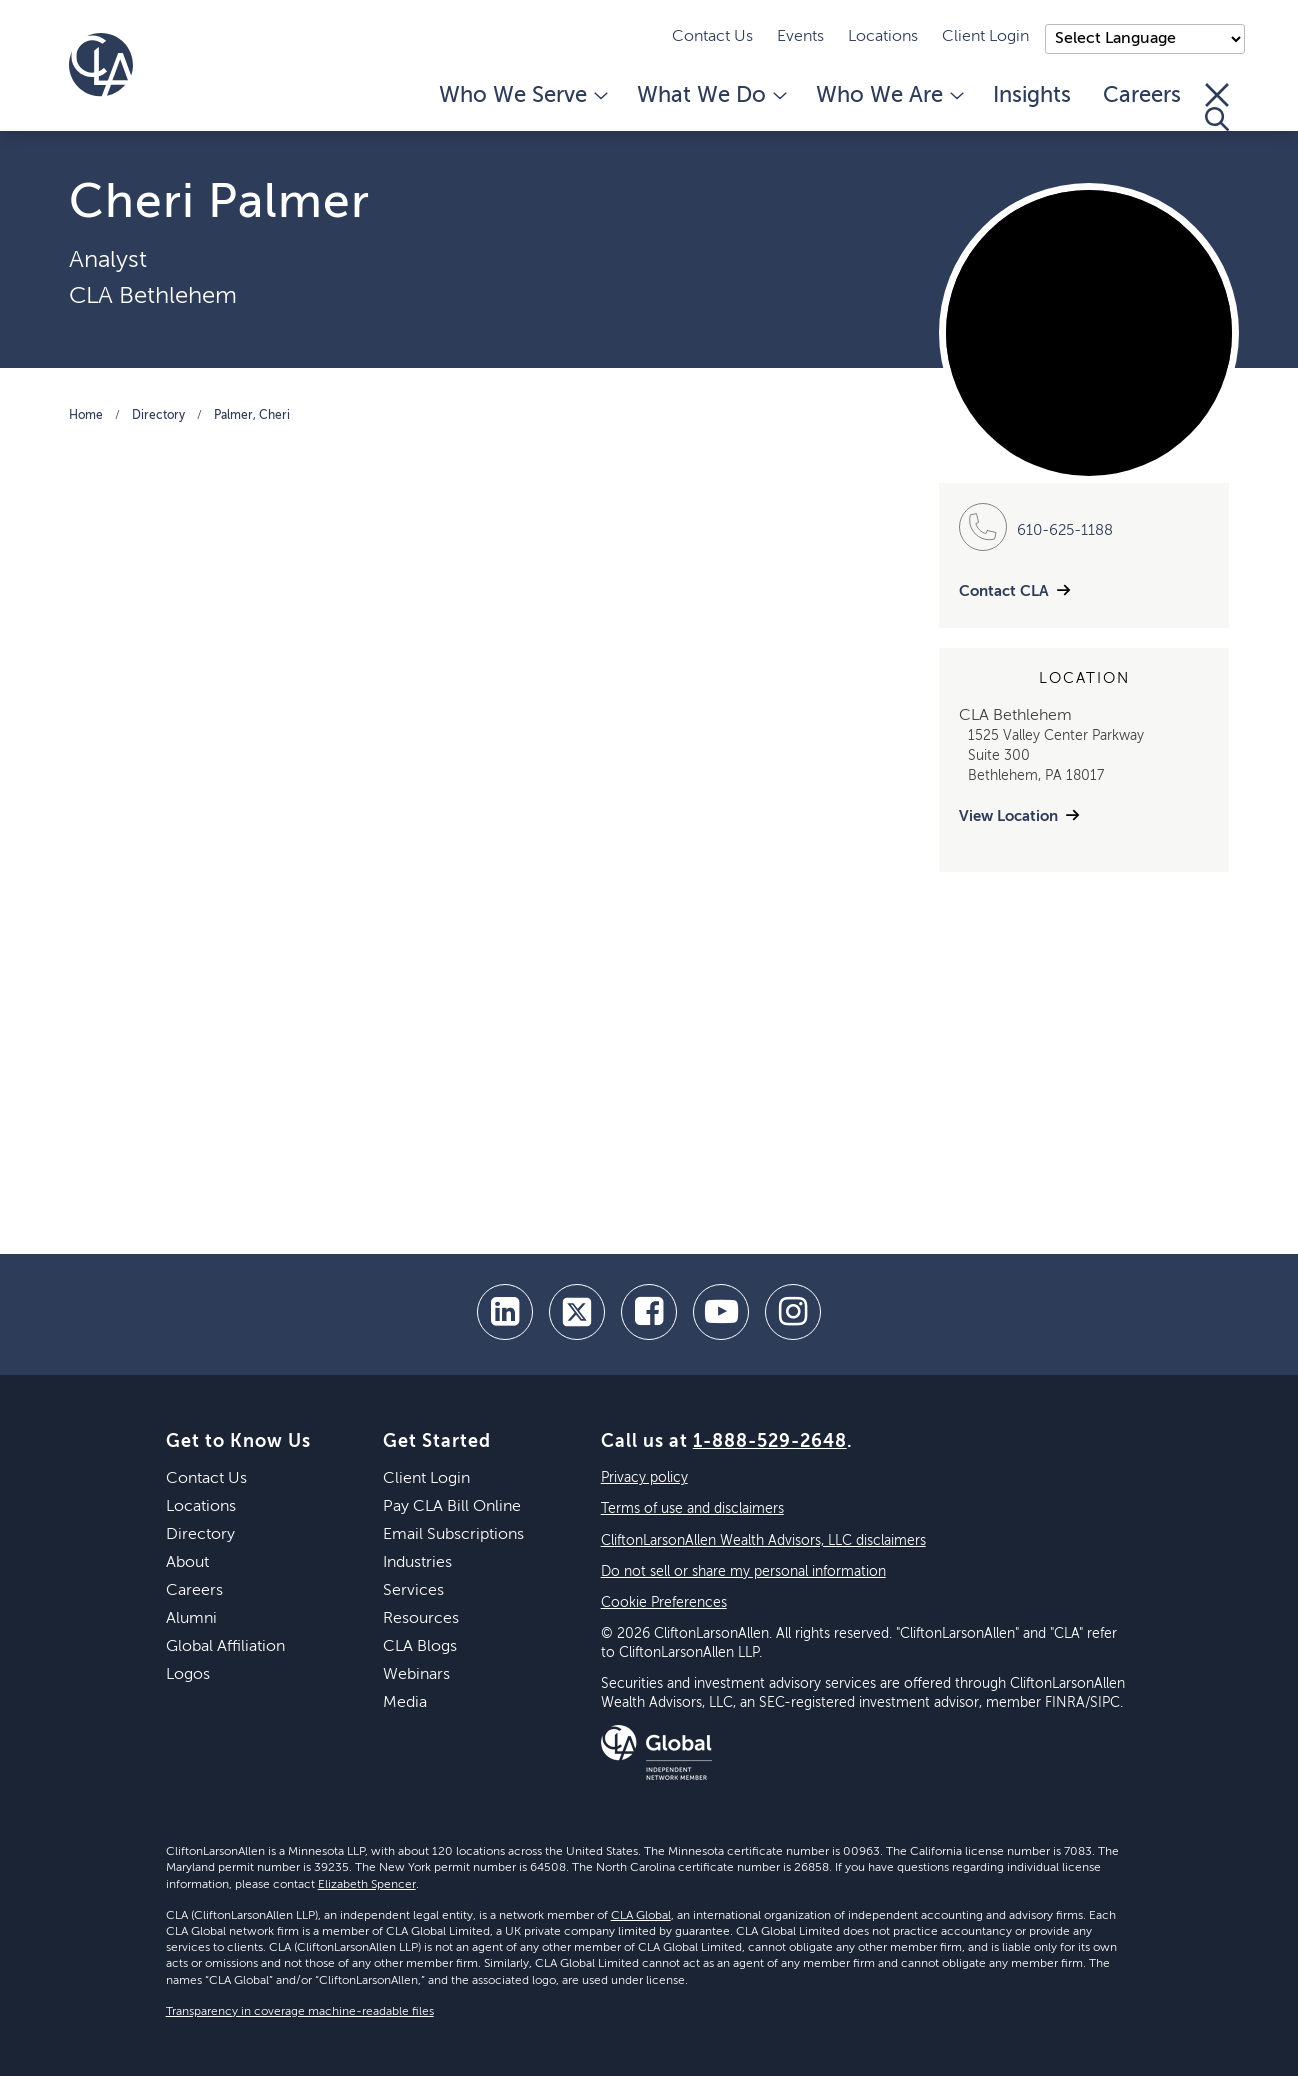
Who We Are (888, 96)
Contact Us (712, 37)
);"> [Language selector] (1145, 39)
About (187, 1563)
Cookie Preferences (664, 1603)
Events (800, 37)
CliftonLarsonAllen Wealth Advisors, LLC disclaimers (763, 1541)
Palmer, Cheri (252, 416)
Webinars (416, 1675)
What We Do (710, 96)
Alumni (191, 1619)
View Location (1008, 816)
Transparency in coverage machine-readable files (300, 2012)
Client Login (985, 37)
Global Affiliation (225, 1647)
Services (413, 1591)
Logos (188, 1675)
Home (86, 416)
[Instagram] (793, 1312)
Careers (1142, 96)
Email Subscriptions (453, 1535)
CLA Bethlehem (153, 296)
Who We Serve (522, 96)
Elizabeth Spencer (367, 1885)
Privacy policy (644, 1478)
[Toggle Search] (1217, 107)
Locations (883, 37)
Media (405, 1703)
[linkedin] (505, 1312)
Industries (417, 1563)
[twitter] (577, 1312)
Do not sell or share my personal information (743, 1572)
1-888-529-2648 (770, 1442)
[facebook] (649, 1312)
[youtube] (721, 1312)
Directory (158, 416)
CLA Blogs (420, 1647)
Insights (1032, 96)
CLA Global (641, 1916)
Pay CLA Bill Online (452, 1507)
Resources (421, 1619)
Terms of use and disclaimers (692, 1509)
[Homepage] (101, 65)
